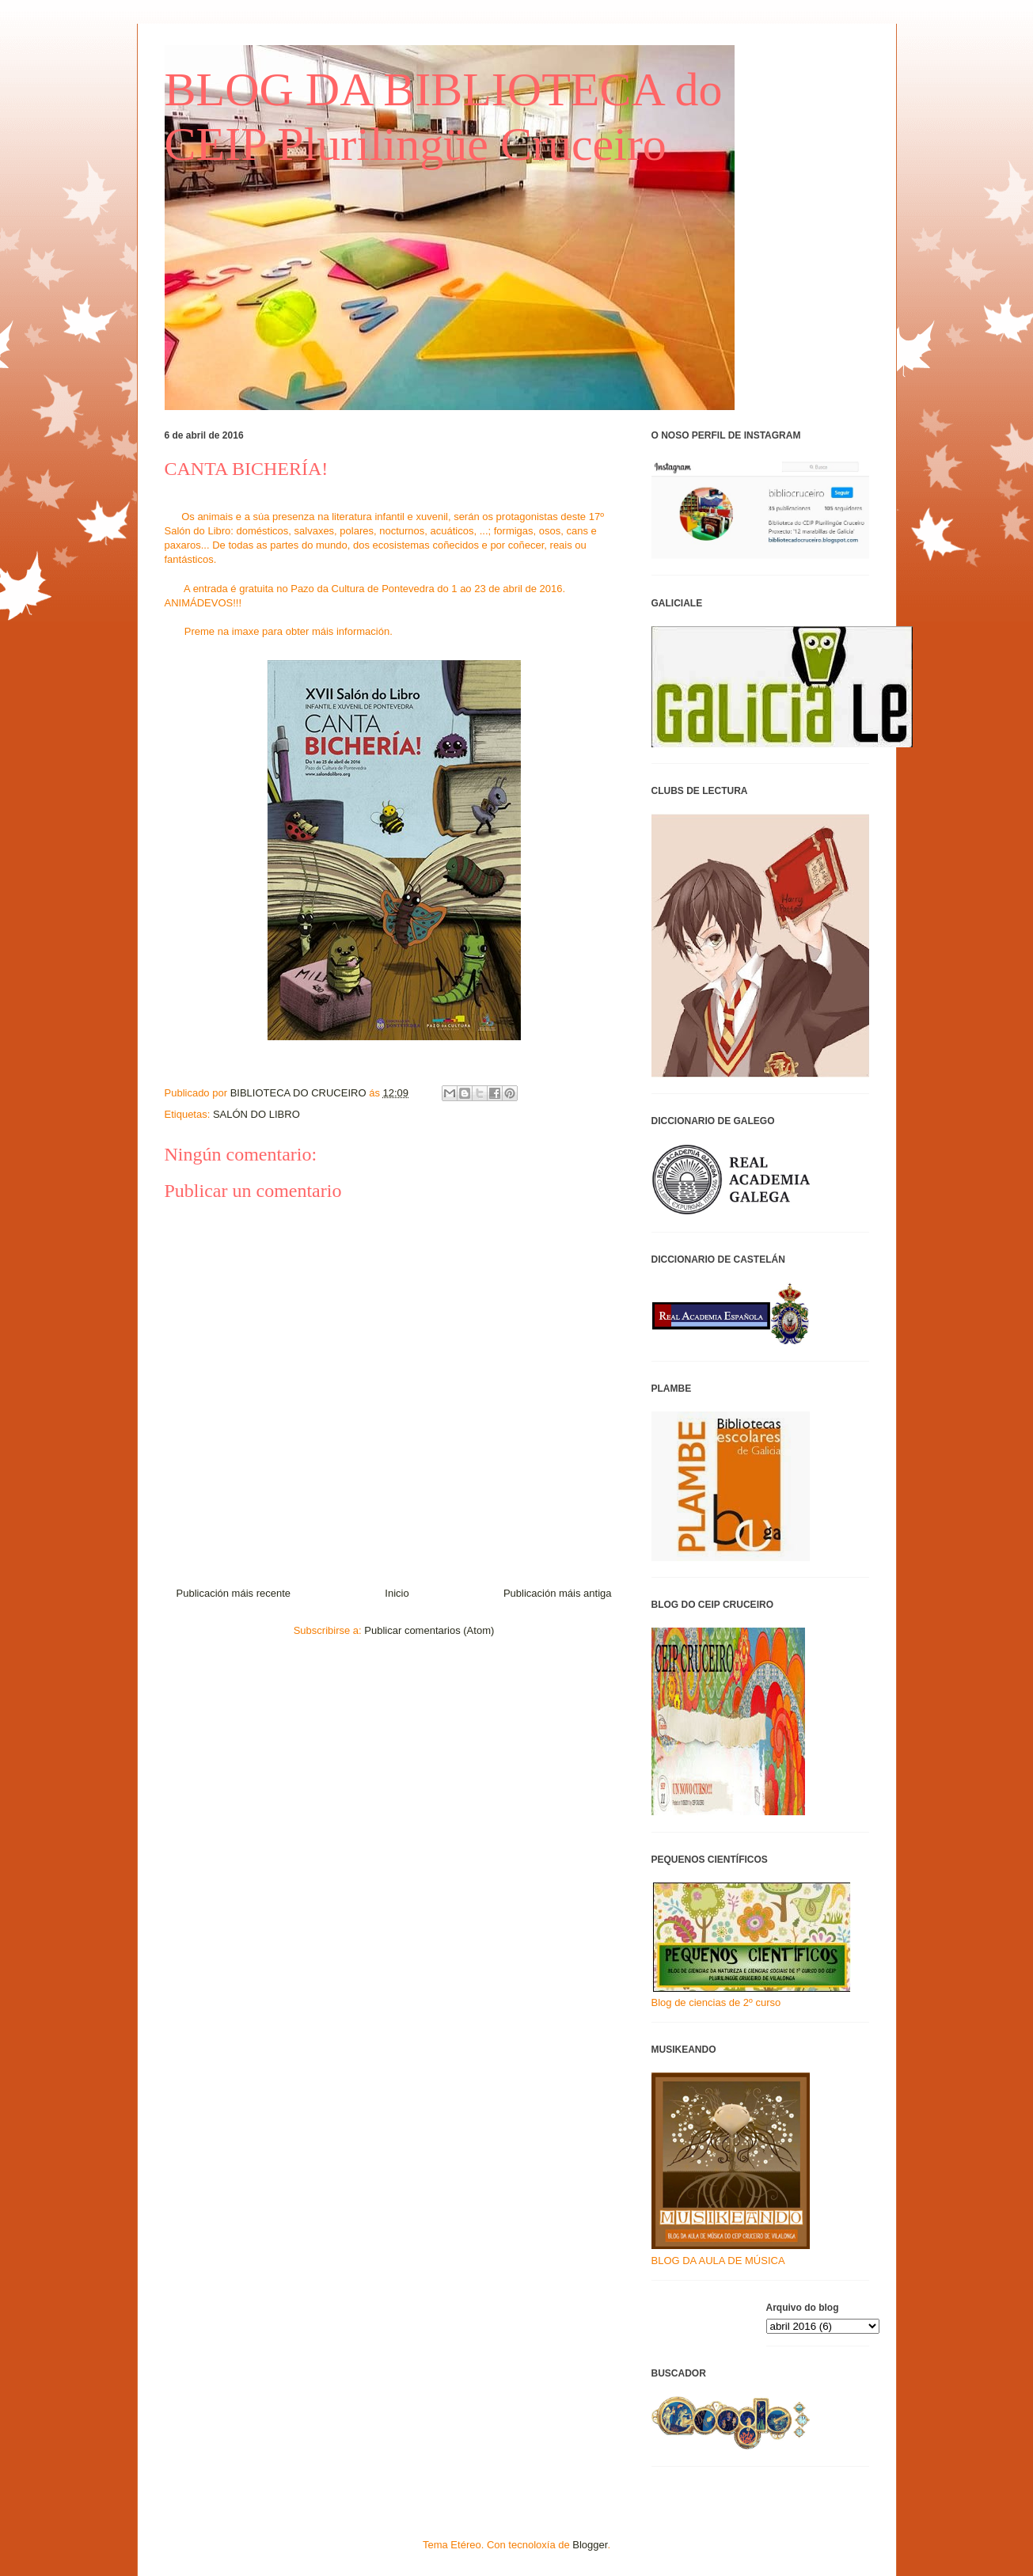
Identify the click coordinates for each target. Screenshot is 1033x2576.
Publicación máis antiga (557, 1593)
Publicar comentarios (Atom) (429, 1630)
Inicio (396, 1593)
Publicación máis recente (234, 1593)
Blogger (589, 2545)
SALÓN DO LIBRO (256, 1114)
